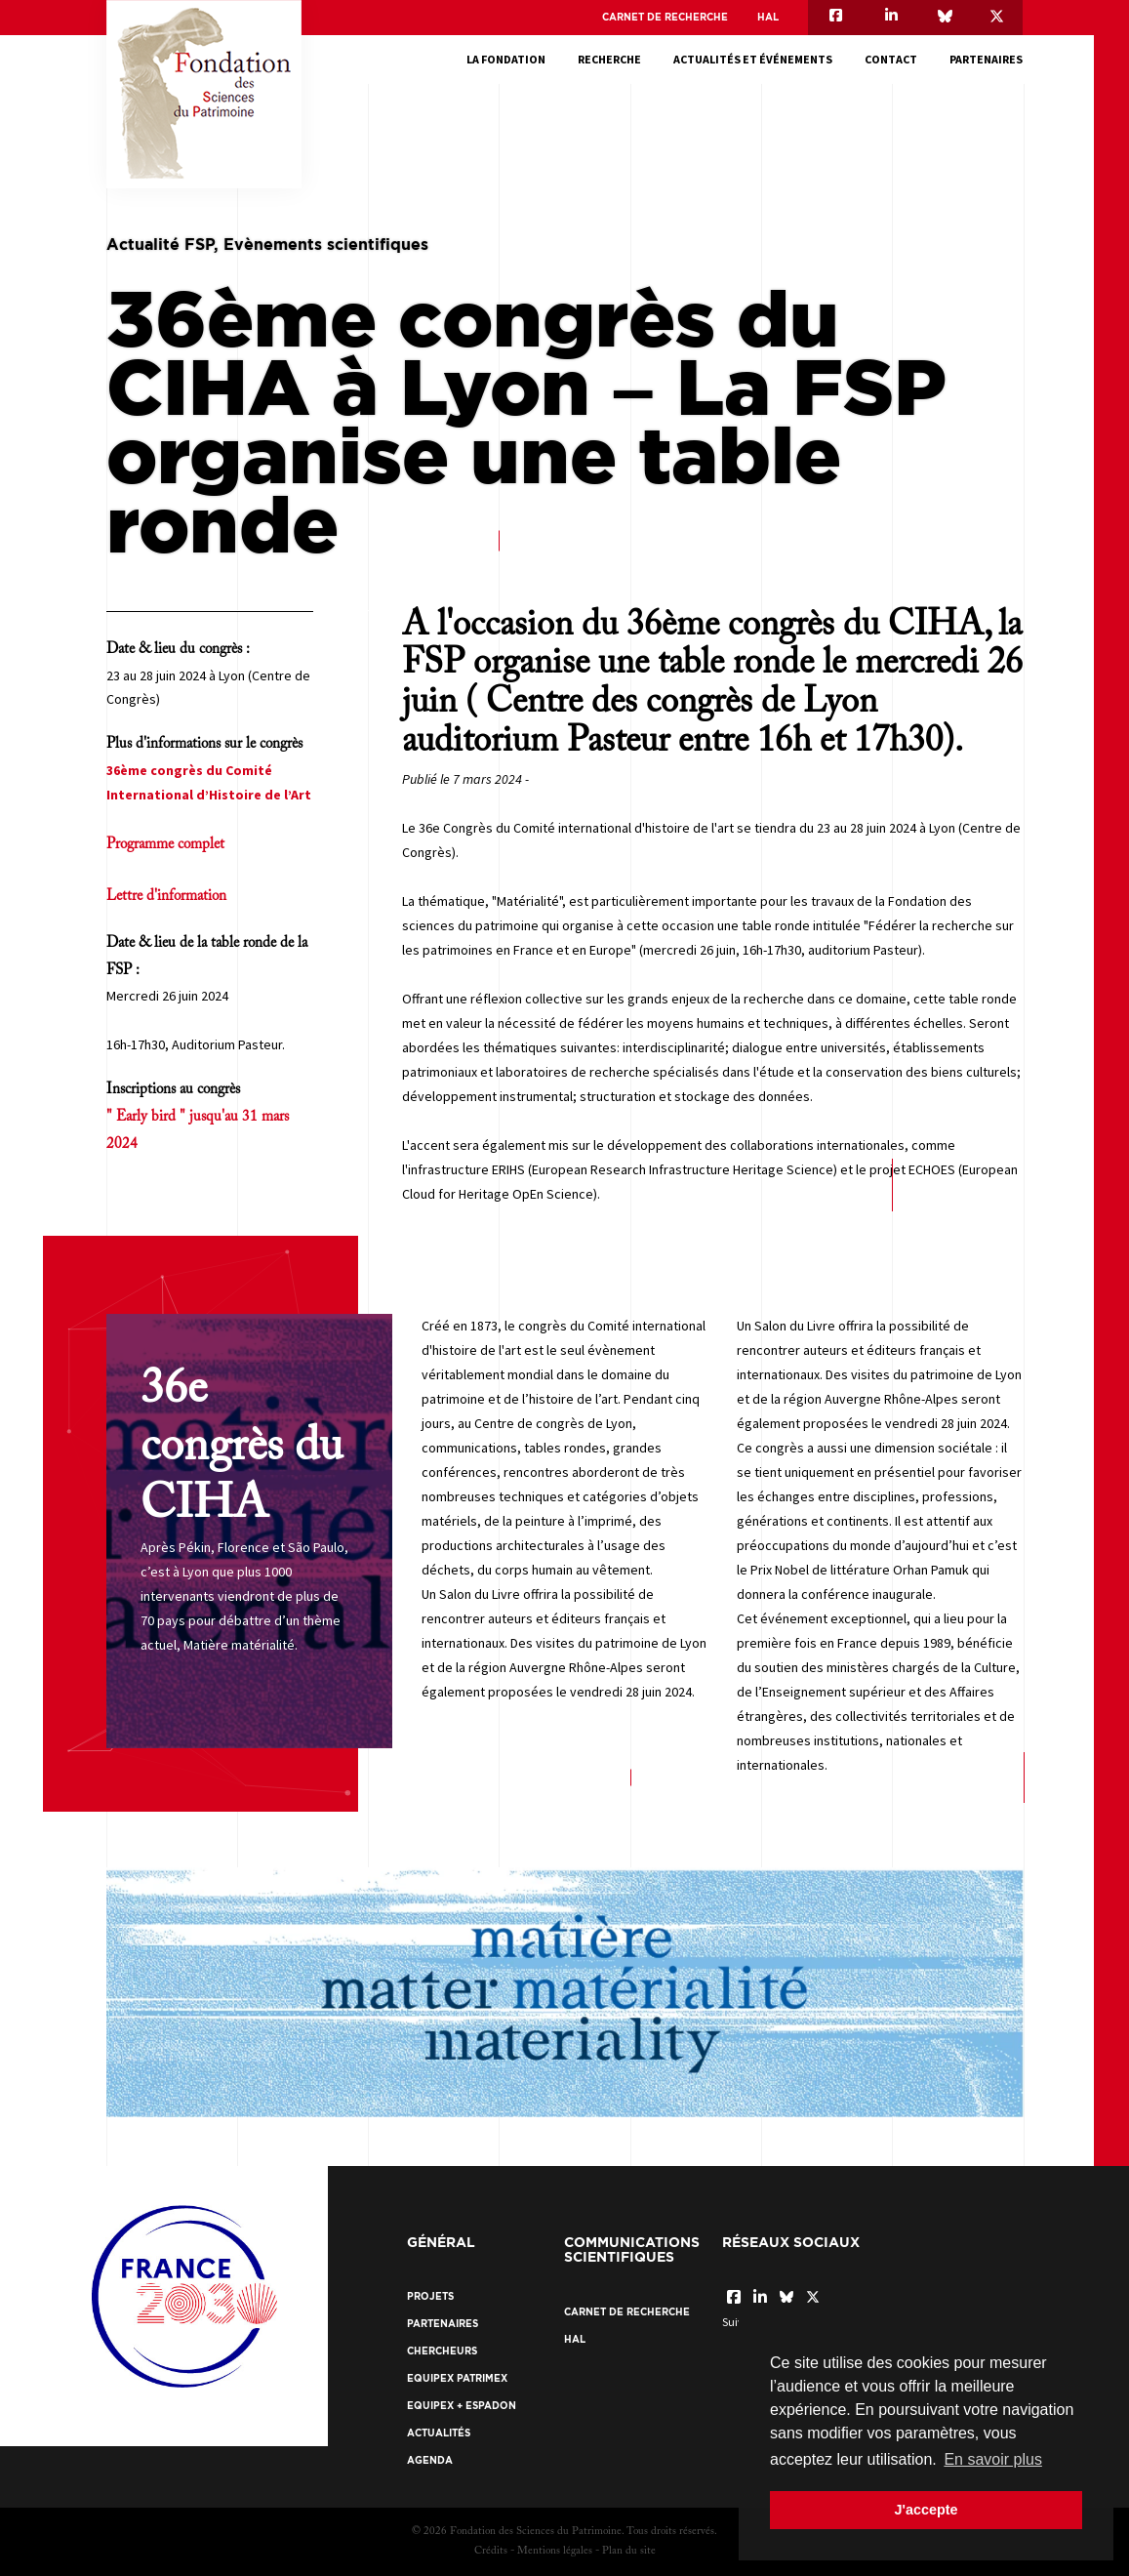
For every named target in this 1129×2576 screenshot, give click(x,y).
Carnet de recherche (665, 17)
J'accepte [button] (925, 2509)
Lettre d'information (166, 896)
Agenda (430, 2460)
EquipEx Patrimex (457, 2378)
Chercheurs (442, 2351)
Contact (891, 59)
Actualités (438, 2433)
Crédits (490, 2551)
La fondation (505, 59)
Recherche (609, 59)
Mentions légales (554, 2551)
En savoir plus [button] (993, 2459)
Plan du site (629, 2551)
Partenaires (986, 59)
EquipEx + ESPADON (461, 2405)
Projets (430, 2296)
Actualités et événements (752, 59)
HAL (768, 17)
